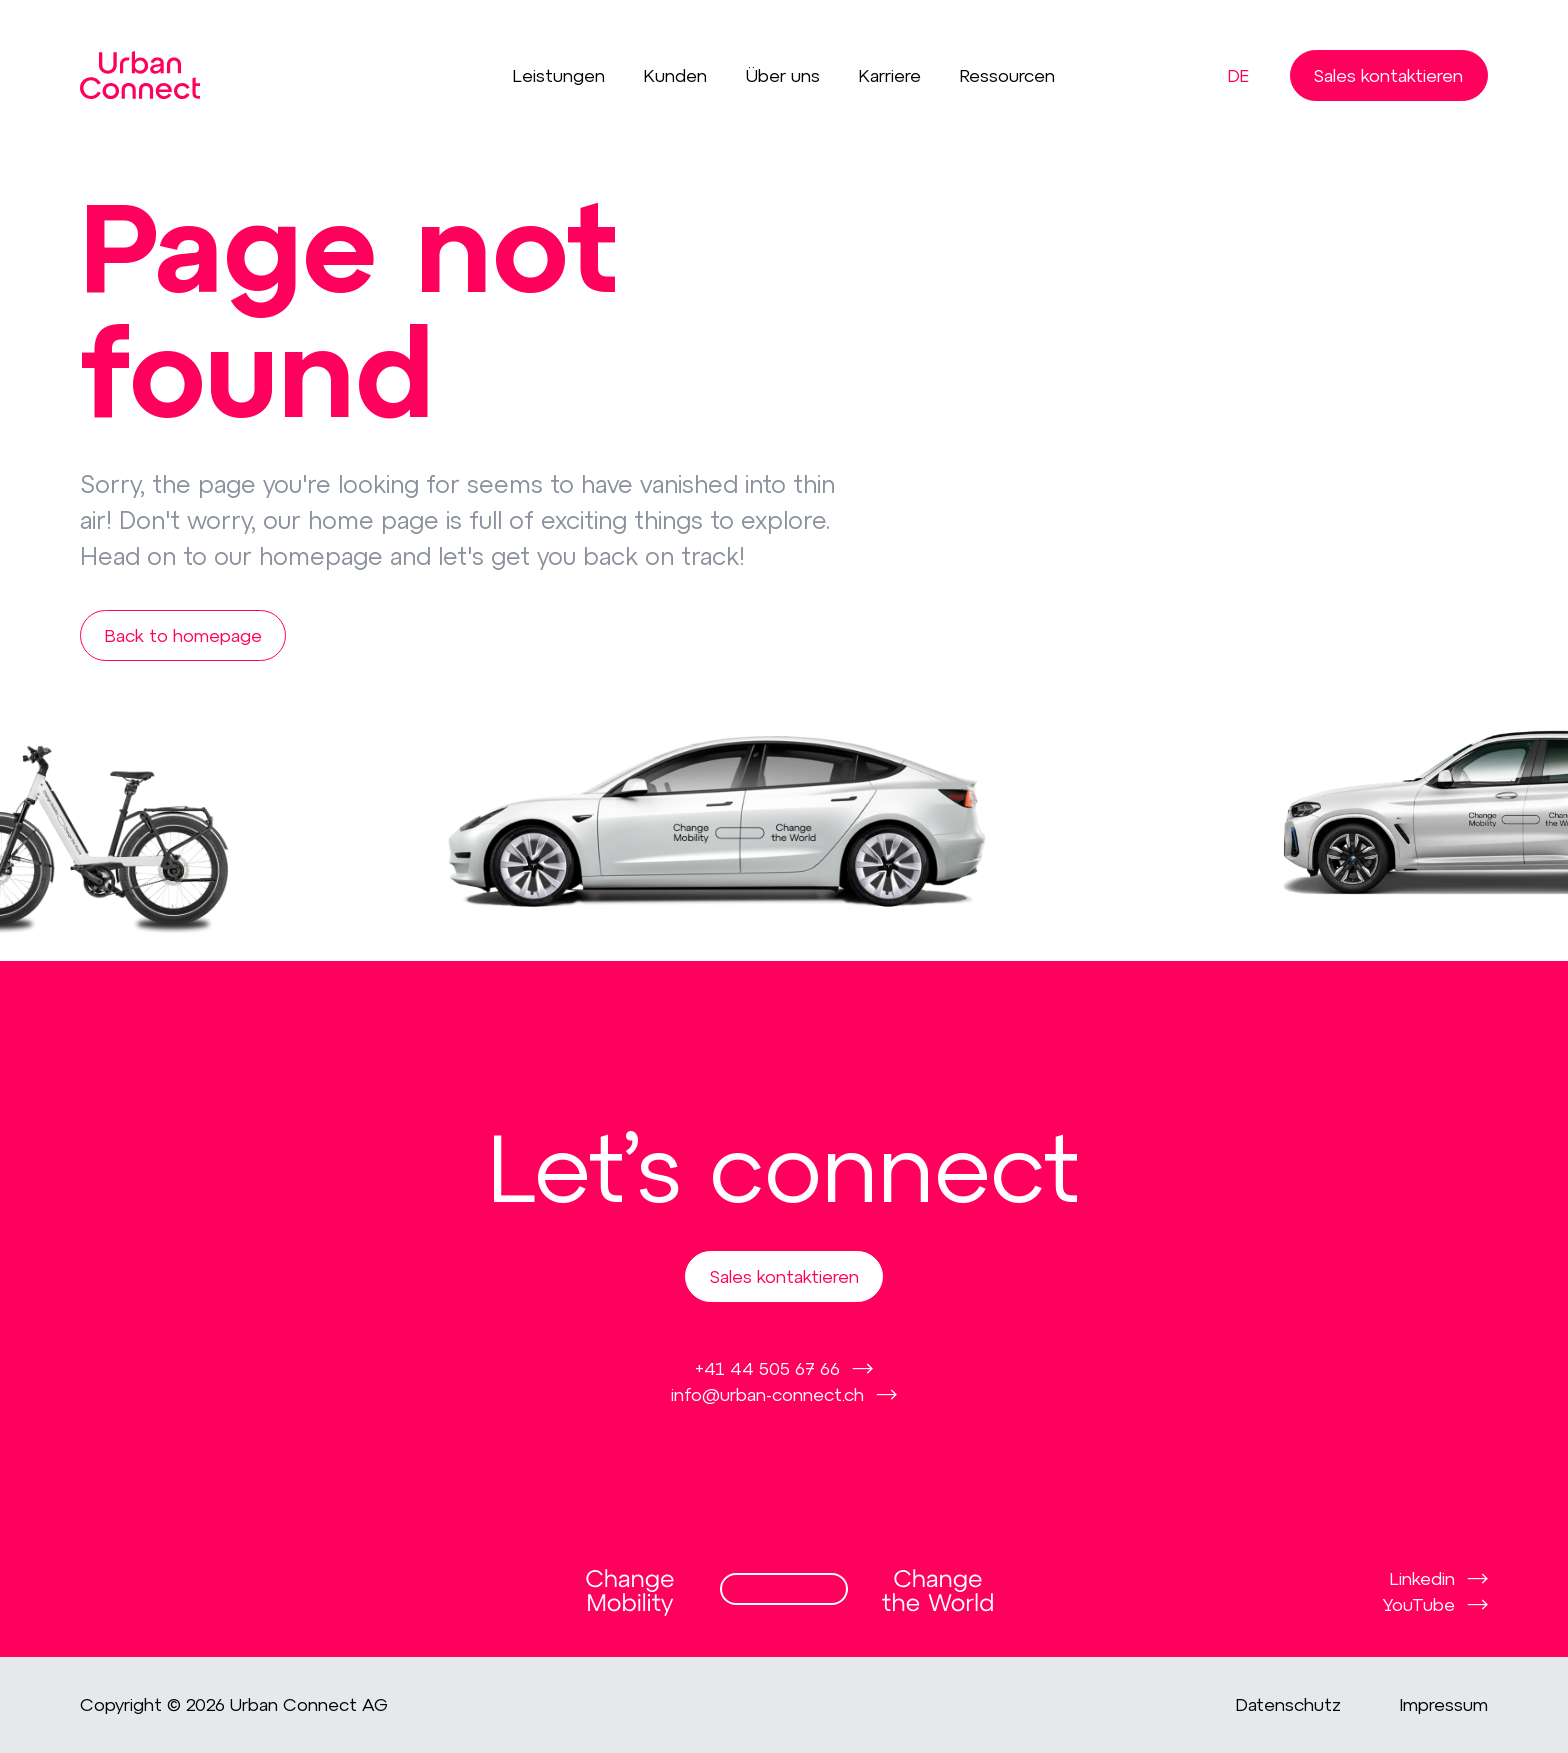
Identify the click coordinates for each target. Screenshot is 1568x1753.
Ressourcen (1007, 76)
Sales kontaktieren (1388, 75)
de (1238, 76)
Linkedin (1422, 1578)
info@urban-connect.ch (767, 1394)
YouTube (1419, 1604)
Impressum (1444, 1705)
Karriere (890, 76)
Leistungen (559, 76)
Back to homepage (183, 635)
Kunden (675, 76)
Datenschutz (1288, 1705)
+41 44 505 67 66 (767, 1368)
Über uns (783, 76)
